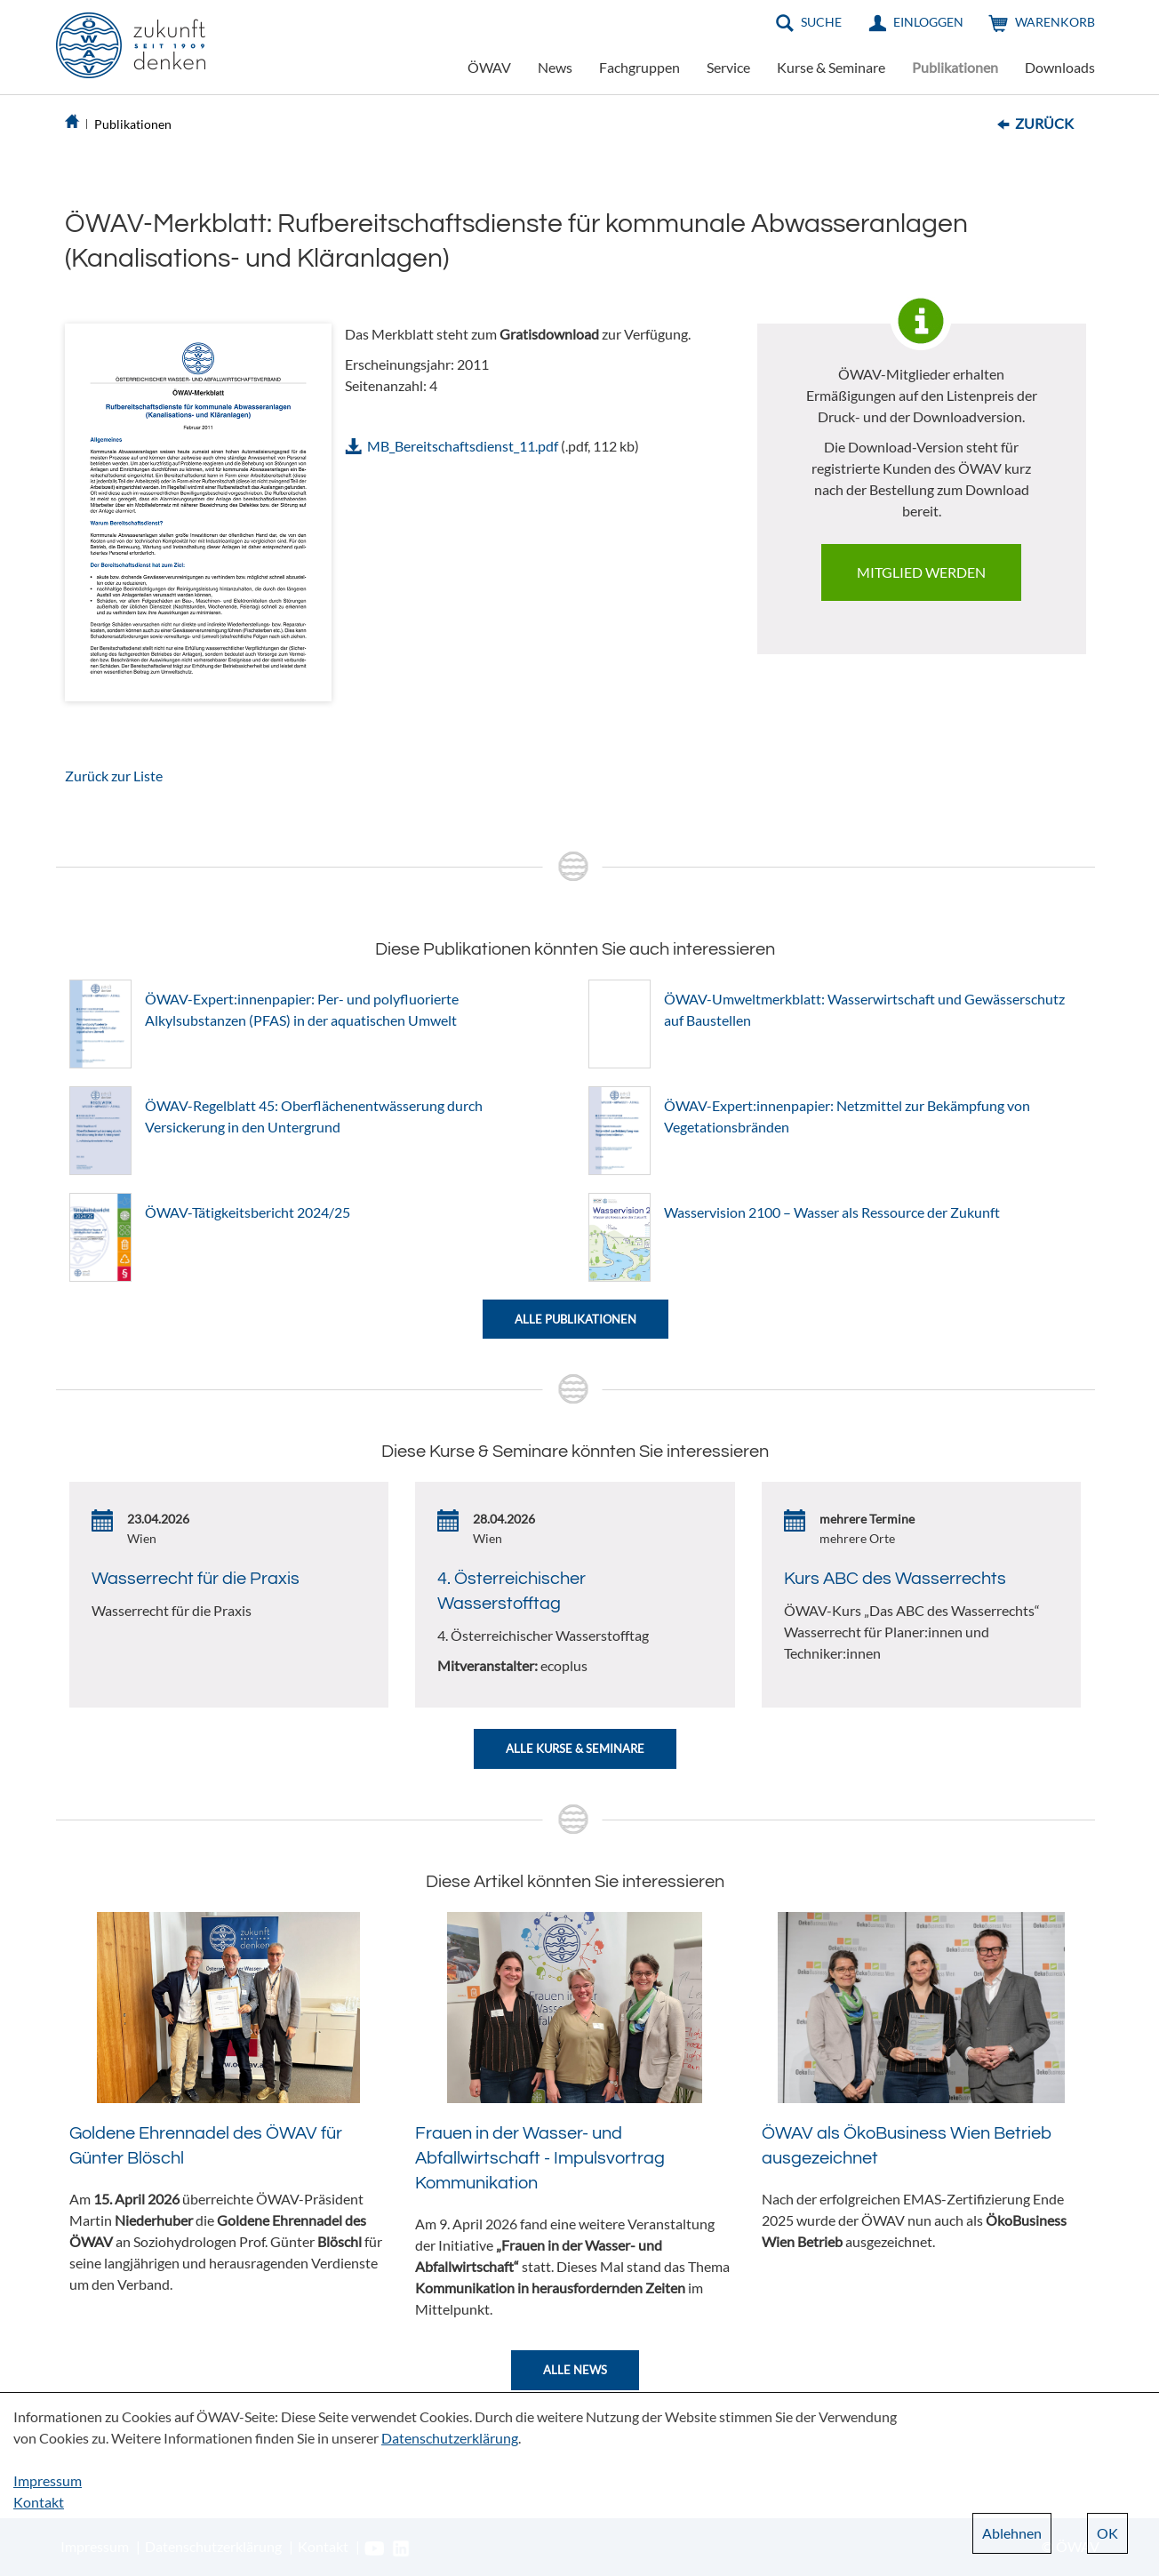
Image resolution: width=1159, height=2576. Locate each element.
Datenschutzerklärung (449, 2437)
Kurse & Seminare (831, 67)
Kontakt (38, 2501)
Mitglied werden (921, 572)
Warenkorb (1055, 21)
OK (1107, 2532)
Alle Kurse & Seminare (575, 1748)
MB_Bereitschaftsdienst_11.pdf (462, 445)
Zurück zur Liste (114, 775)
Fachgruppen (639, 67)
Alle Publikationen (575, 1319)
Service (728, 67)
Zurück (1044, 123)
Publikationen (955, 67)
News (555, 67)
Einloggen (928, 21)
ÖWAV (489, 67)
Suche (821, 21)
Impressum (47, 2480)
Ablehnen (1012, 2532)
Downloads (1060, 67)
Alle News (575, 2370)
